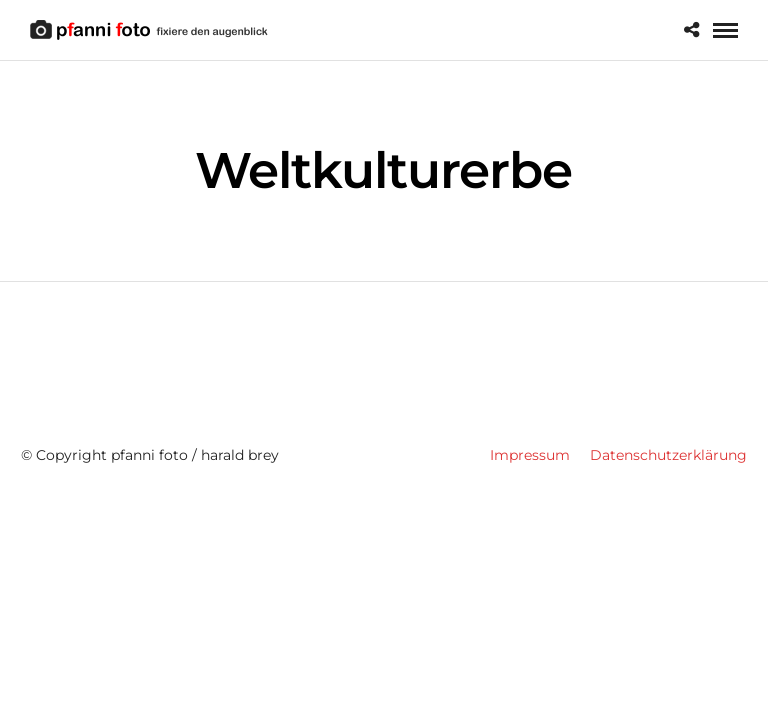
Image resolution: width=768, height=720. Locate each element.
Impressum (530, 455)
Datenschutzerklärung (668, 455)
